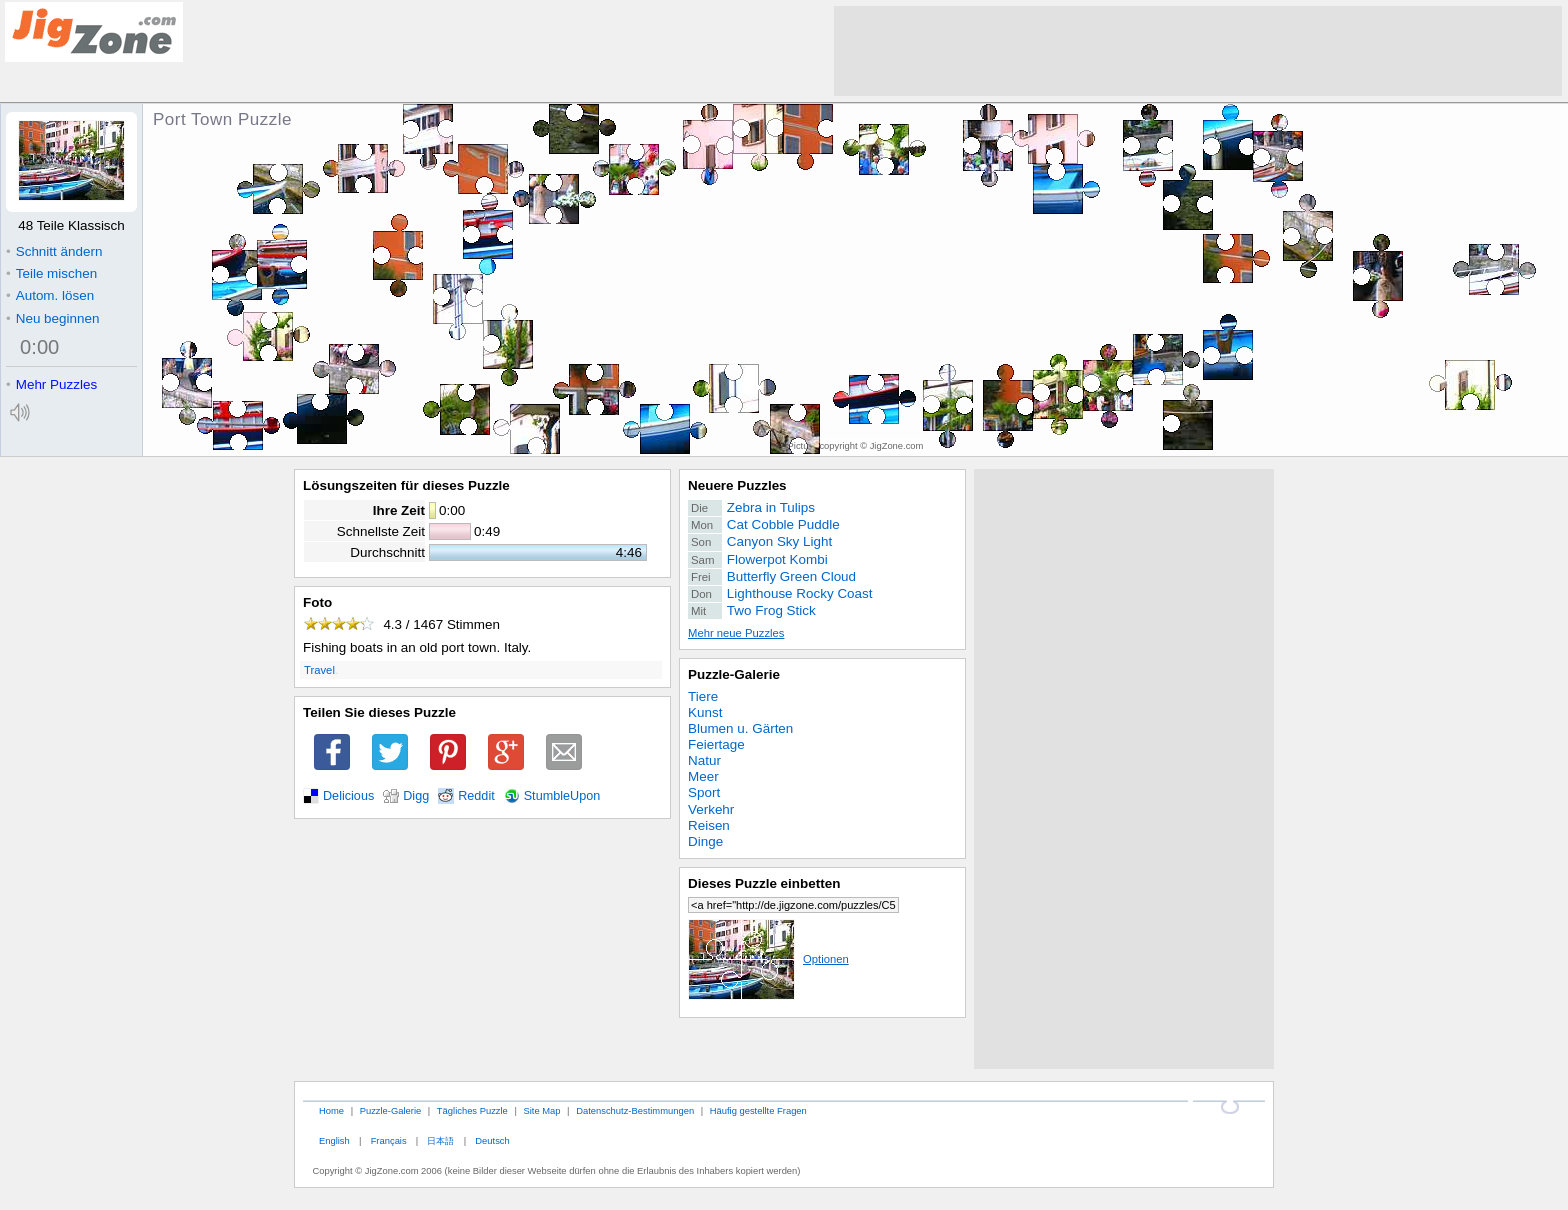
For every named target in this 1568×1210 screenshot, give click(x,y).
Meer (703, 776)
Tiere (703, 696)
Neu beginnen (52, 318)
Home (331, 1110)
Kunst (705, 712)
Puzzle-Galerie (734, 674)
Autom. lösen (50, 295)
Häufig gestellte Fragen (758, 1110)
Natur (704, 760)
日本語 (440, 1140)
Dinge (705, 841)
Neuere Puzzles (737, 485)
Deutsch (492, 1140)
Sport (704, 792)
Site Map (541, 1110)
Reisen (709, 825)
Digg (416, 796)
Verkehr (711, 809)
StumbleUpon (562, 796)
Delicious (348, 796)
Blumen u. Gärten (740, 728)
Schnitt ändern (54, 251)
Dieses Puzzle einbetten (764, 883)
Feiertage (716, 744)
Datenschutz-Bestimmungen (635, 1110)
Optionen (768, 959)
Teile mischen (51, 273)
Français (389, 1140)
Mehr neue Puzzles (736, 633)
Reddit (476, 796)
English (334, 1140)
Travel (319, 670)
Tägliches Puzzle (472, 1110)
